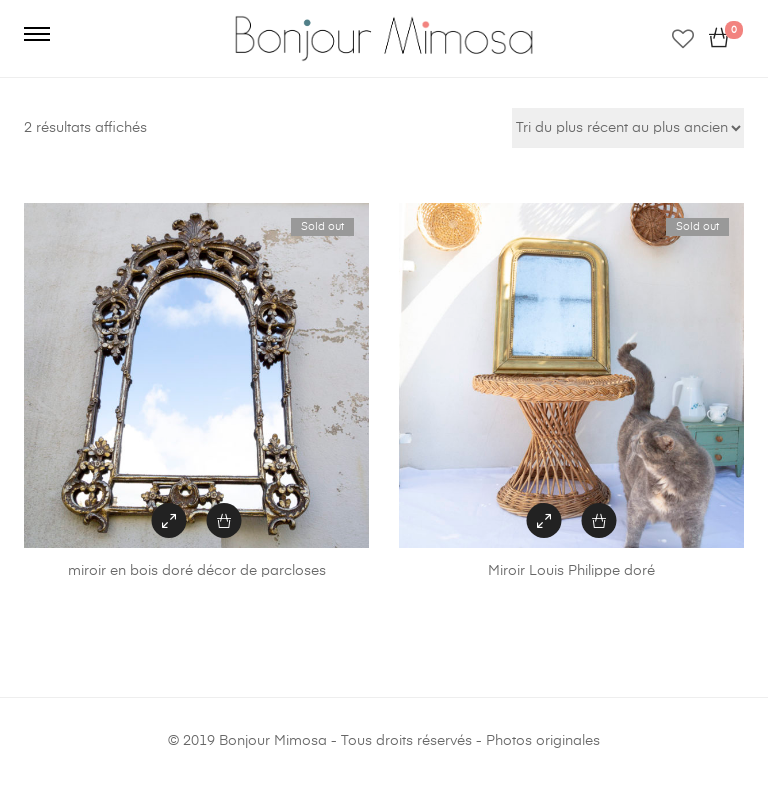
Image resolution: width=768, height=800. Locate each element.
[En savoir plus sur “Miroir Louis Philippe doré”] (599, 520)
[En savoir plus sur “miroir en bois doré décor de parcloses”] (224, 520)
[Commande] (628, 128)
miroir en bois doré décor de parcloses (197, 571)
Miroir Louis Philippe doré (571, 571)
